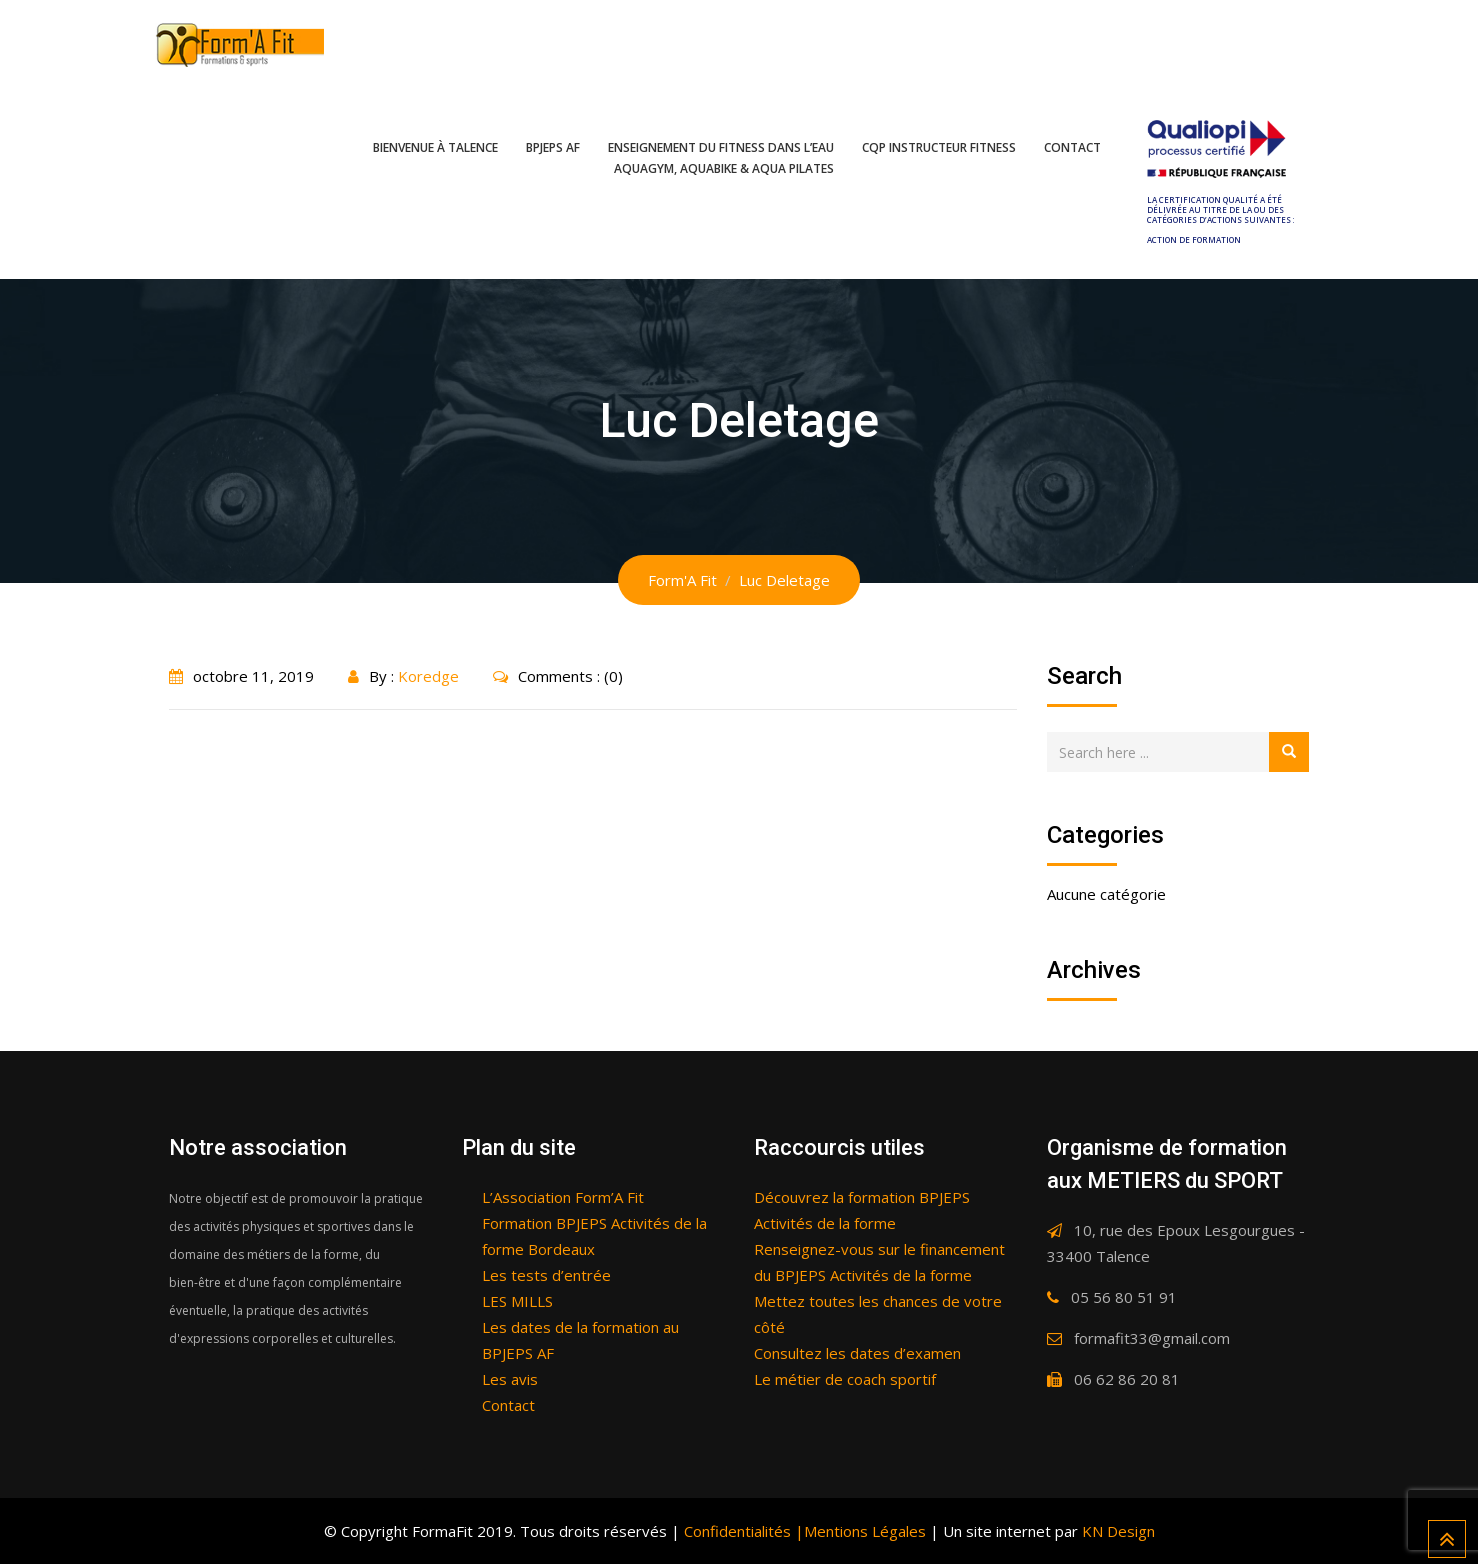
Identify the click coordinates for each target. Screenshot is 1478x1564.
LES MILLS (517, 1301)
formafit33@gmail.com (1152, 1338)
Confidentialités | (742, 1531)
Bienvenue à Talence (435, 147)
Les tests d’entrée (546, 1275)
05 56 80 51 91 (1124, 1297)
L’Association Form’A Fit (563, 1197)
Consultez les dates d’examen (857, 1353)
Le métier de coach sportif (845, 1379)
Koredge (428, 676)
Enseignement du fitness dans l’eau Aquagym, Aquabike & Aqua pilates (721, 158)
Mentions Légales (865, 1531)
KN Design (1118, 1531)
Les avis (510, 1379)
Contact (1072, 147)
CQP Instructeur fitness (939, 147)
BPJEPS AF (553, 147)
